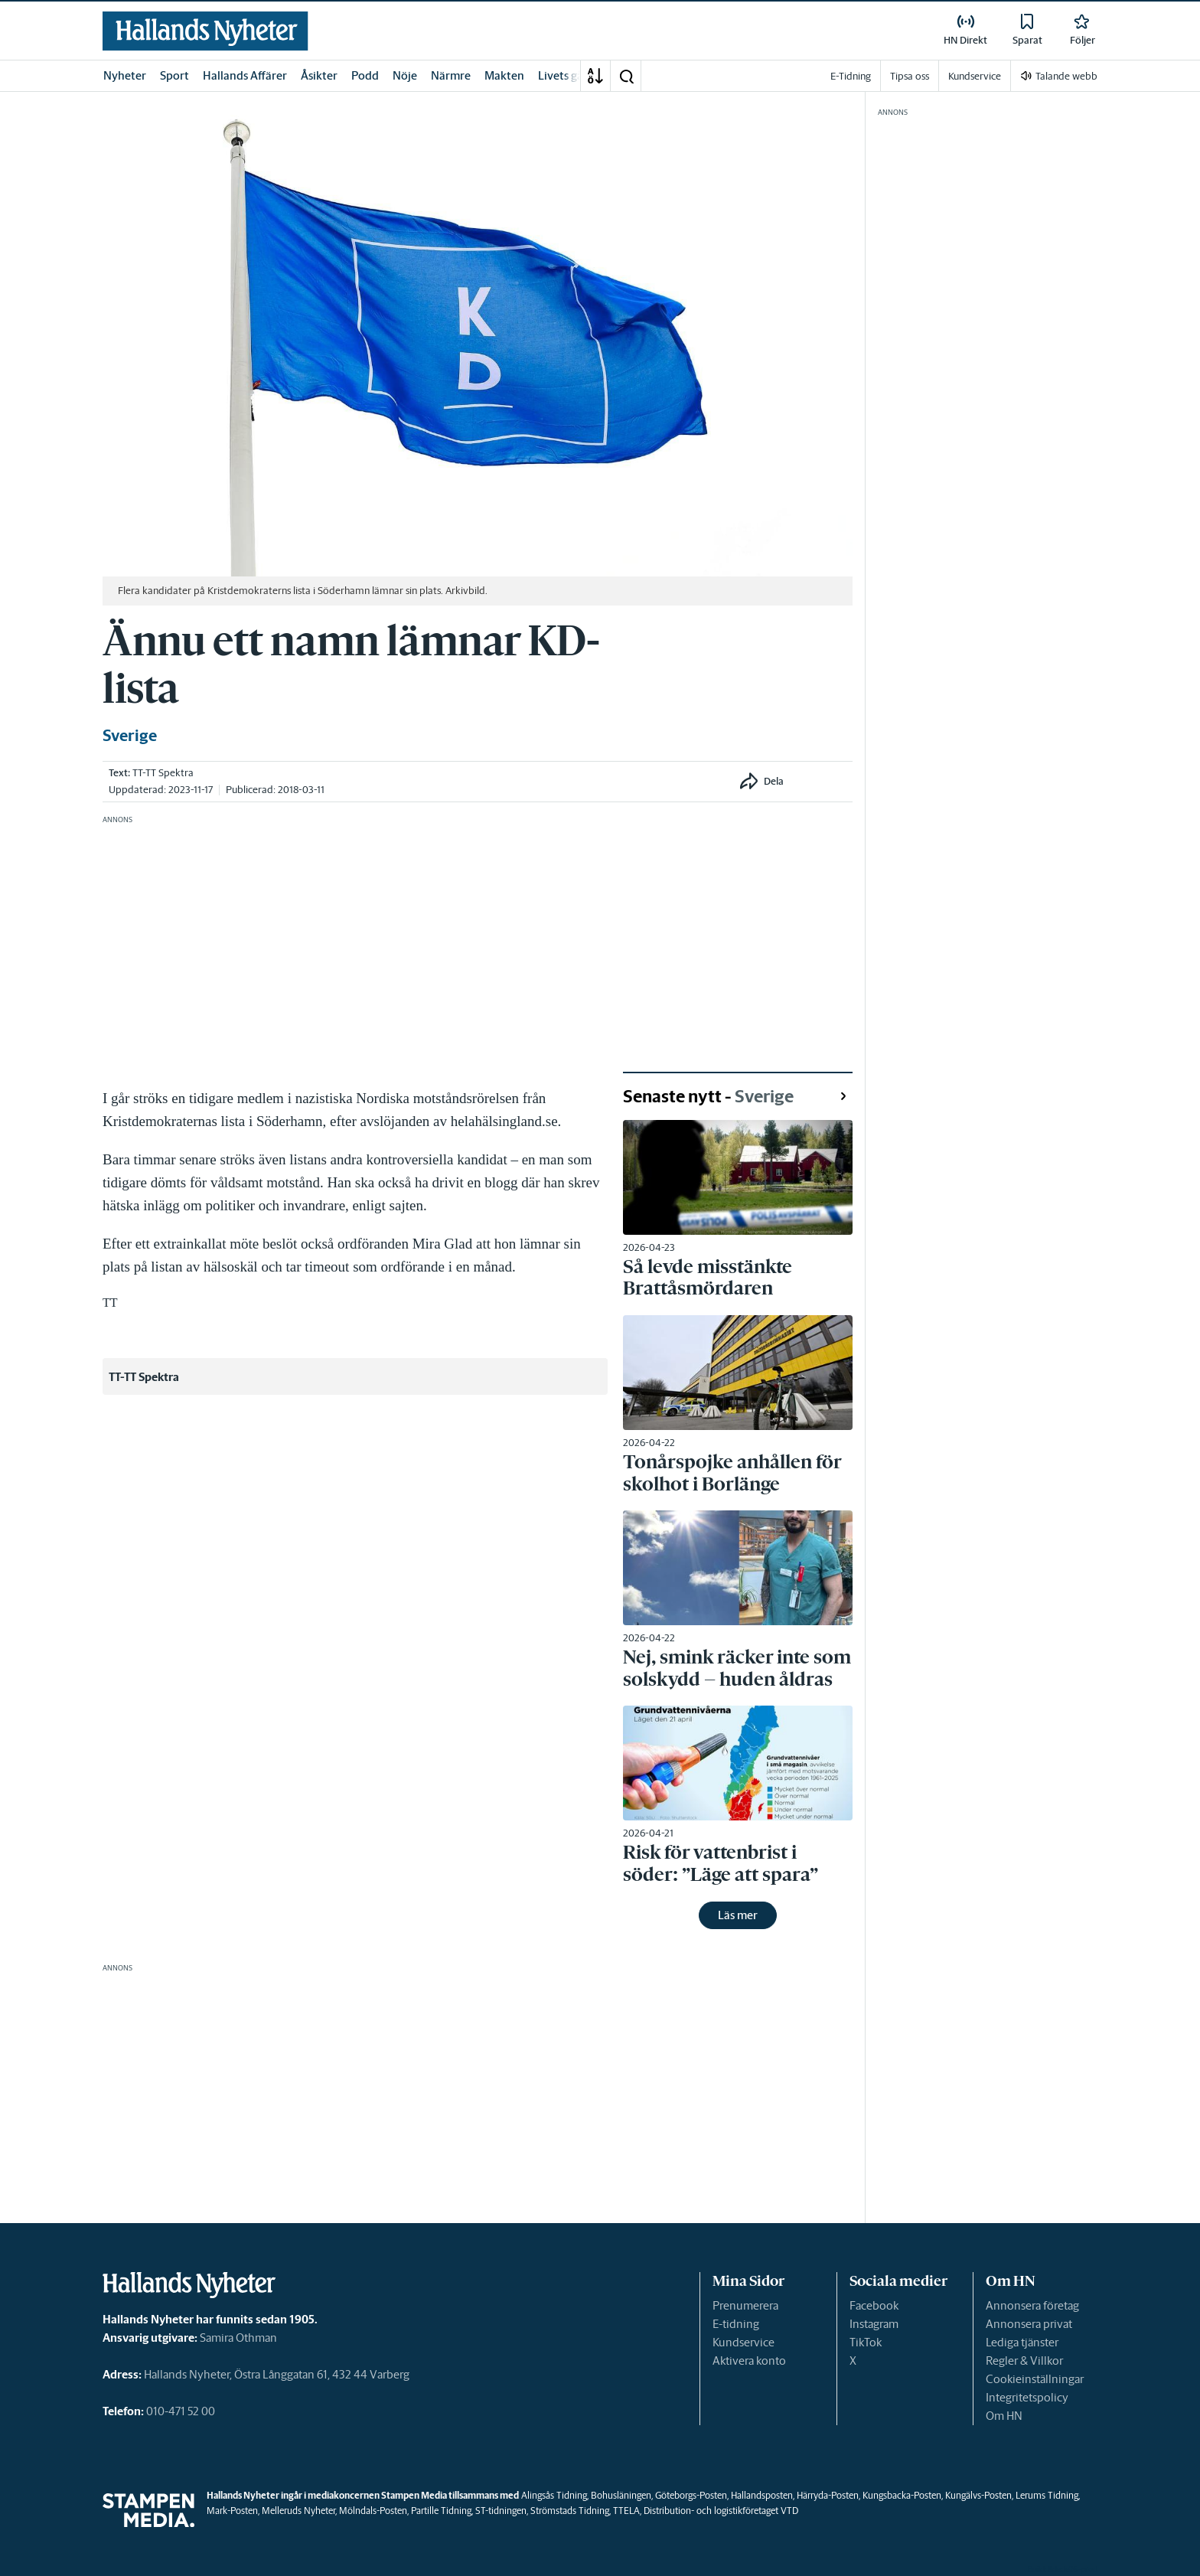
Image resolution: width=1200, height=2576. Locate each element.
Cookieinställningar (1035, 2379)
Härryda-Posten (828, 2495)
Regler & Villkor (1024, 2360)
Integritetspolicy (1027, 2397)
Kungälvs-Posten (978, 2495)
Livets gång (567, 75)
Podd (365, 75)
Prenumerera (745, 2305)
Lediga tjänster (1022, 2342)
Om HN (1004, 2415)
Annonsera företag (1032, 2305)
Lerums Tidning (1047, 2495)
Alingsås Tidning (554, 2495)
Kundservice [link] (974, 76)
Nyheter (124, 75)
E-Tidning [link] (850, 76)
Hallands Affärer (245, 75)
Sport (174, 75)
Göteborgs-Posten (691, 2495)
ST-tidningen (501, 2510)
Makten (504, 75)
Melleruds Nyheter (298, 2510)
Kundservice (743, 2342)
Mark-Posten (232, 2510)
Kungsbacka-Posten (901, 2495)
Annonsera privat (1029, 2323)
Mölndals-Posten (373, 2510)
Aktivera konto (749, 2360)
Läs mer (738, 1915)
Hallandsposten (762, 2495)
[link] (205, 31)
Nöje (405, 75)
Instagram (873, 2323)
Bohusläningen (621, 2495)
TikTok (865, 2342)
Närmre (451, 75)
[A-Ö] (595, 75)
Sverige (130, 736)
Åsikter (319, 75)
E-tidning (735, 2323)
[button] (626, 75)
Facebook (873, 2305)
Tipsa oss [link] (909, 76)
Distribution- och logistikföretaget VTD (721, 2510)
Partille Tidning (441, 2510)
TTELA (626, 2510)
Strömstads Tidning (569, 2510)
